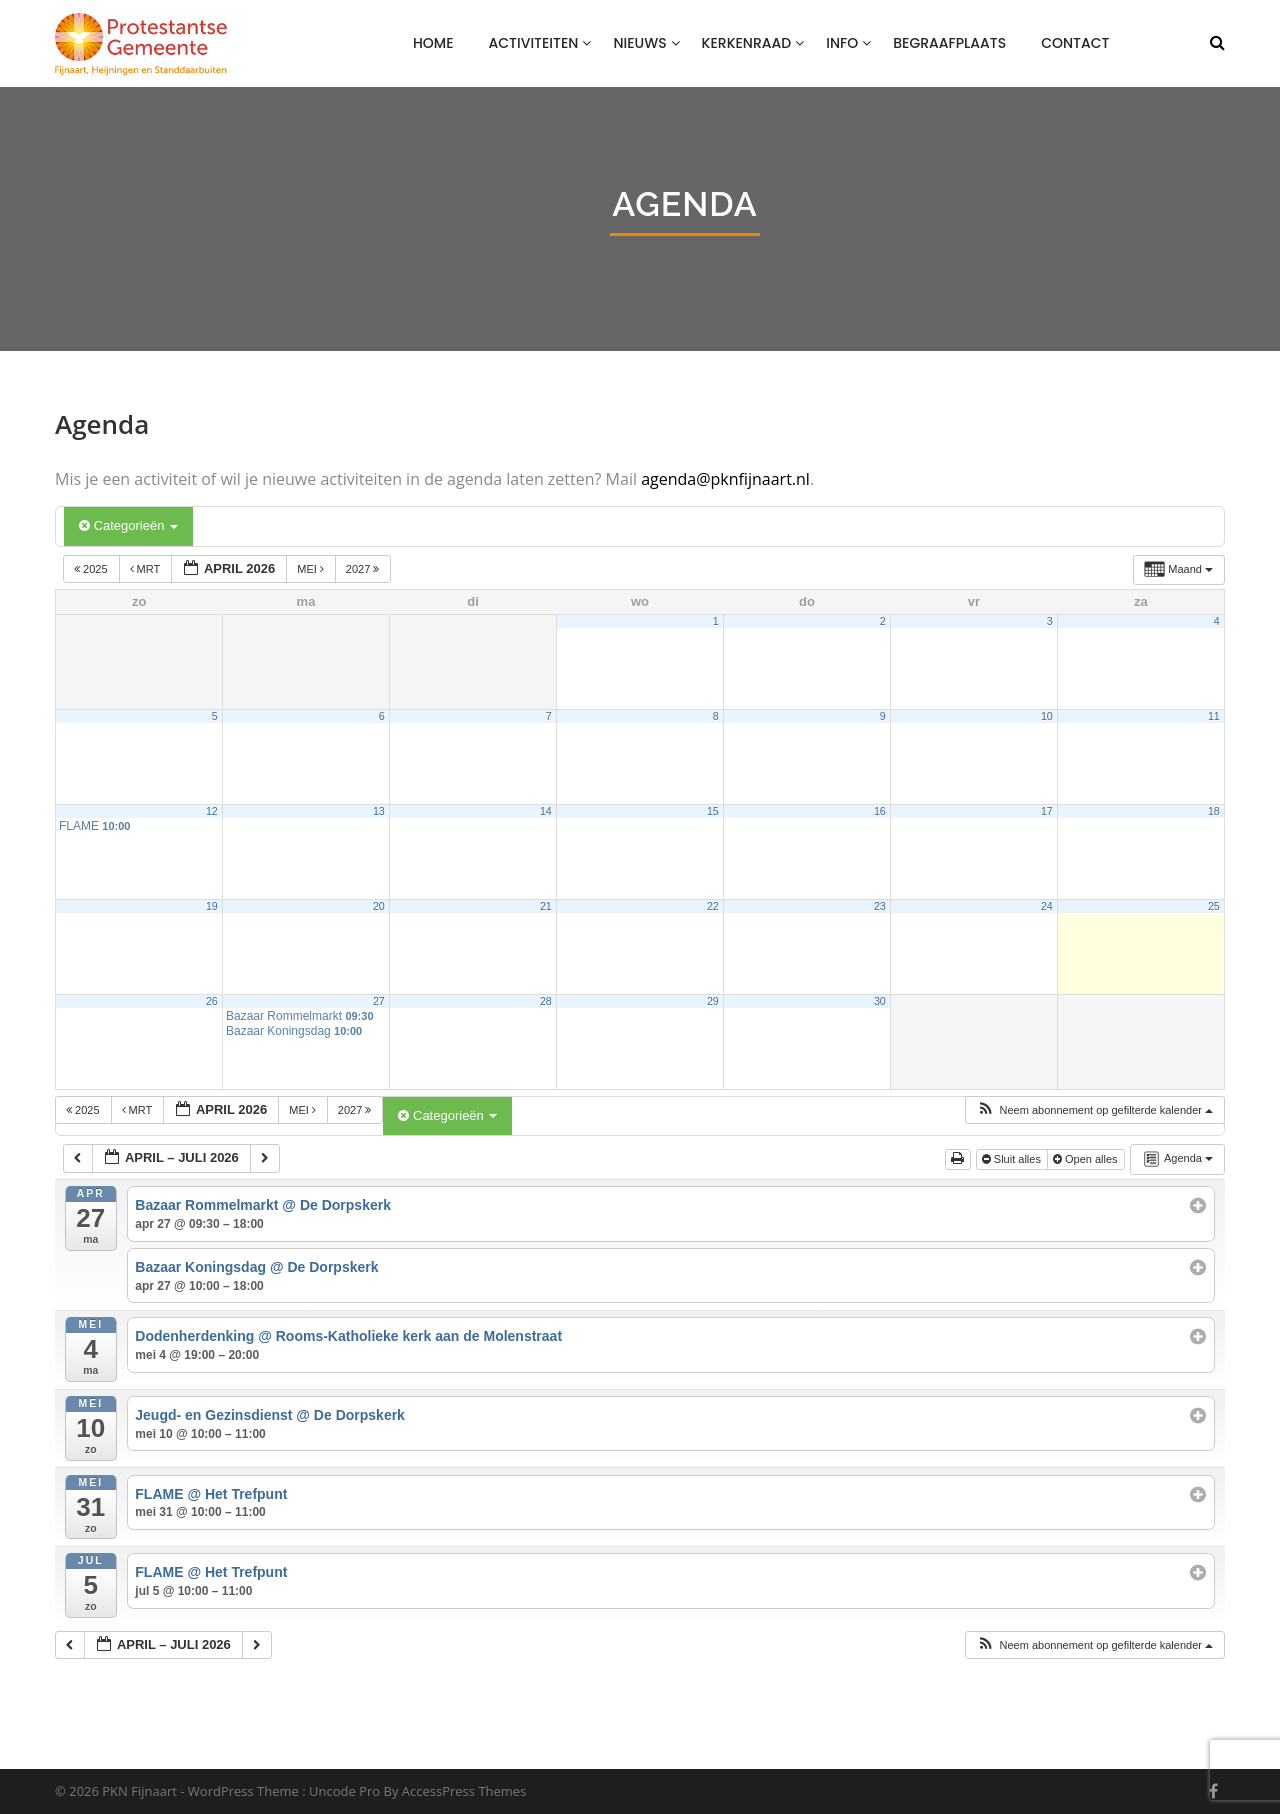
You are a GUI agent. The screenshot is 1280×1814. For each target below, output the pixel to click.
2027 (364, 569)
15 (713, 811)
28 (546, 1001)
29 (713, 1001)
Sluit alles (1013, 1159)
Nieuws (639, 43)
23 (880, 906)
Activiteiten (534, 43)
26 (212, 1001)
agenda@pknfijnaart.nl (725, 479)
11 (1214, 716)
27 (379, 1001)
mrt (147, 569)
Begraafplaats (949, 43)
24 (1047, 906)
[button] (1094, 1110)
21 (546, 906)
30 (880, 1001)
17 (1047, 811)
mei (312, 569)
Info (842, 43)
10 (1047, 716)
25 (1214, 906)
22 (713, 906)
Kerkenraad (747, 43)
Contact (1075, 43)
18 (1214, 811)
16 (880, 811)
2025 (92, 569)
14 (546, 811)
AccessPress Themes (464, 1791)
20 (379, 906)
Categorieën (128, 525)
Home (433, 43)
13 (379, 811)
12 (212, 811)
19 (212, 906)
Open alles (1087, 1159)
